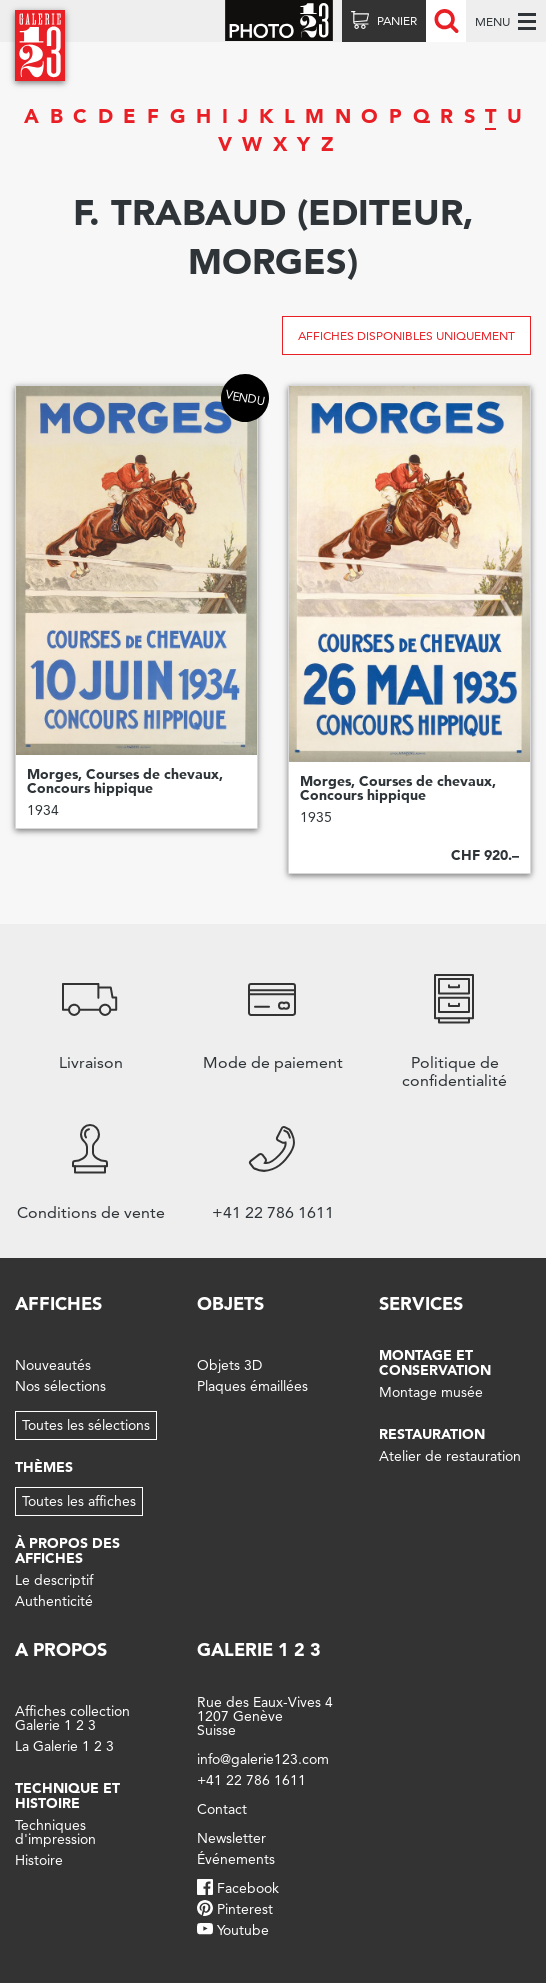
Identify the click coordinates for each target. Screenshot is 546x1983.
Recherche (446, 21)
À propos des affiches (67, 1550)
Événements (236, 1859)
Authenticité (54, 1601)
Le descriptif (54, 1580)
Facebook (248, 1888)
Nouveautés (53, 1365)
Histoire (39, 1860)
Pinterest (245, 1909)
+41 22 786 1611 (251, 1780)
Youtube (243, 1930)
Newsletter (231, 1838)
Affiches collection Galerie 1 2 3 (72, 1718)
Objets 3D (229, 1365)
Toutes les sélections (86, 1425)
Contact (222, 1809)
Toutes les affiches (79, 1501)
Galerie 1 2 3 (259, 1649)
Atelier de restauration (450, 1456)
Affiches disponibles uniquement (406, 335)
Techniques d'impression (55, 1832)
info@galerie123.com (263, 1759)
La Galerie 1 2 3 (64, 1746)
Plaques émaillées (252, 1386)
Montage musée (431, 1392)
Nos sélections (60, 1386)
